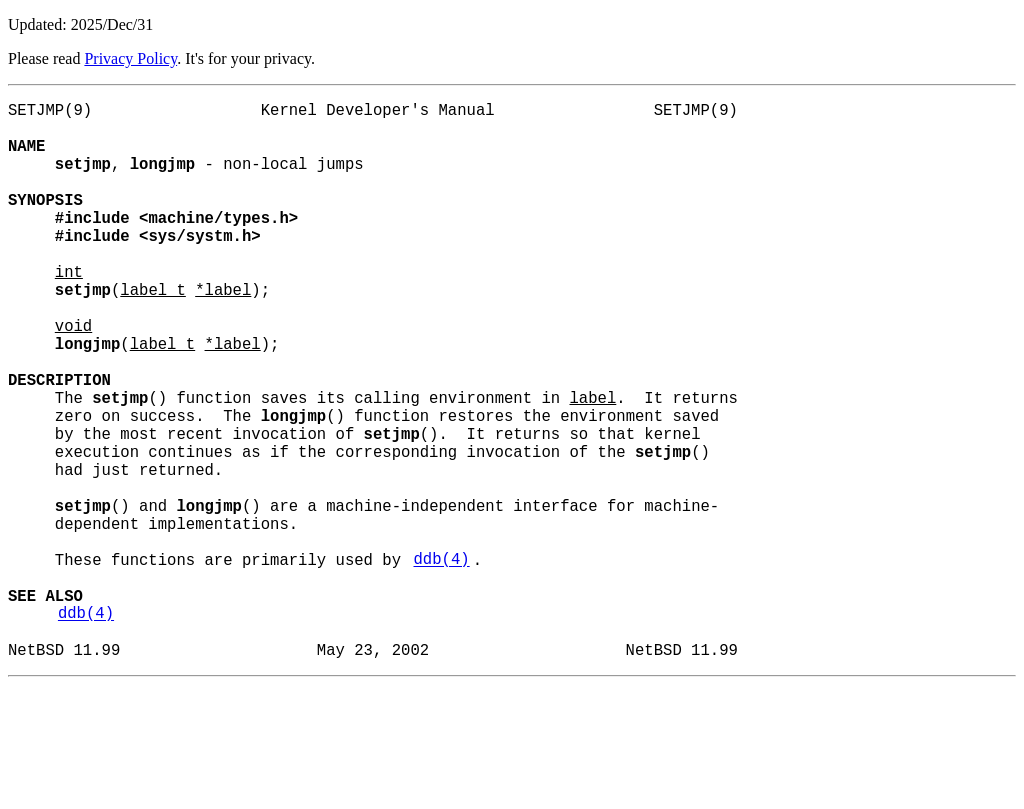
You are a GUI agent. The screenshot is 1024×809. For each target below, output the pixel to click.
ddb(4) (441, 663)
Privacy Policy (130, 58)
